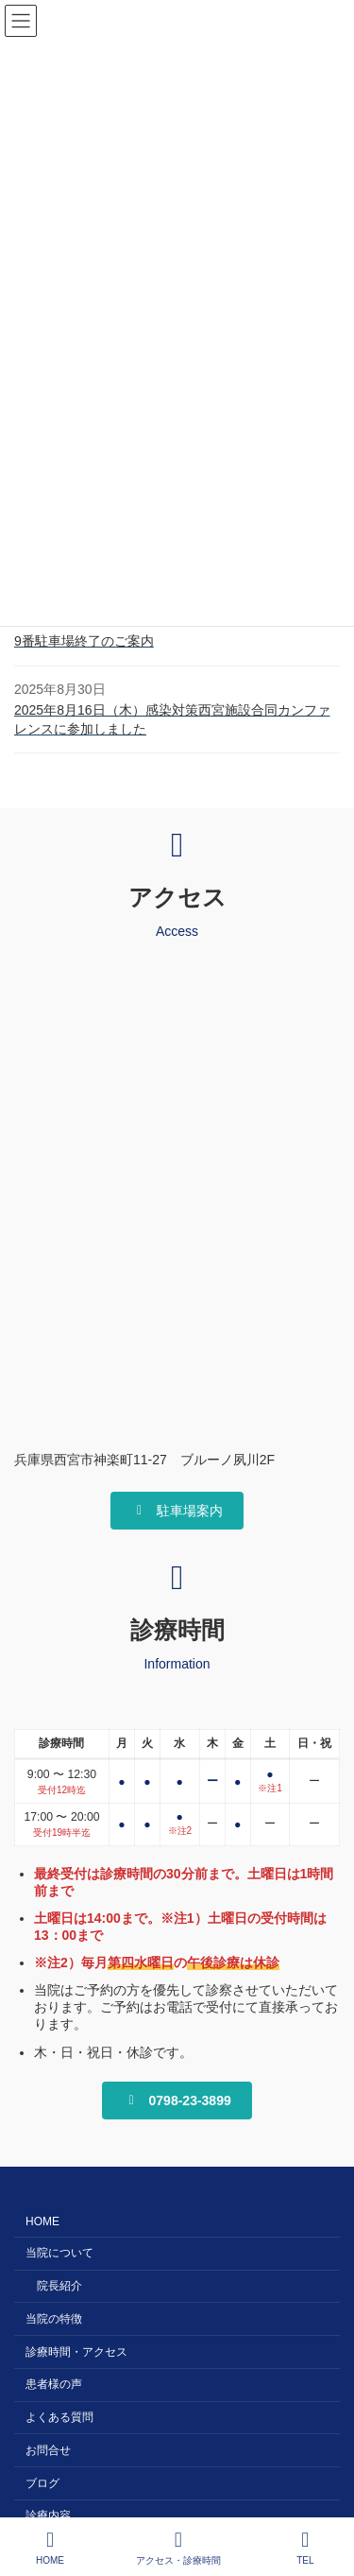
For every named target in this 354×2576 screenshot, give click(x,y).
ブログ (42, 2483)
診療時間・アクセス (76, 2352)
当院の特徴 (53, 2318)
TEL (306, 2548)
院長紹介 (59, 2285)
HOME (42, 2222)
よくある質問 (59, 2418)
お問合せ (48, 2450)
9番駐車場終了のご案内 (84, 640)
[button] (177, 1511)
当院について (59, 2253)
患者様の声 (53, 2385)
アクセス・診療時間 (178, 2548)
